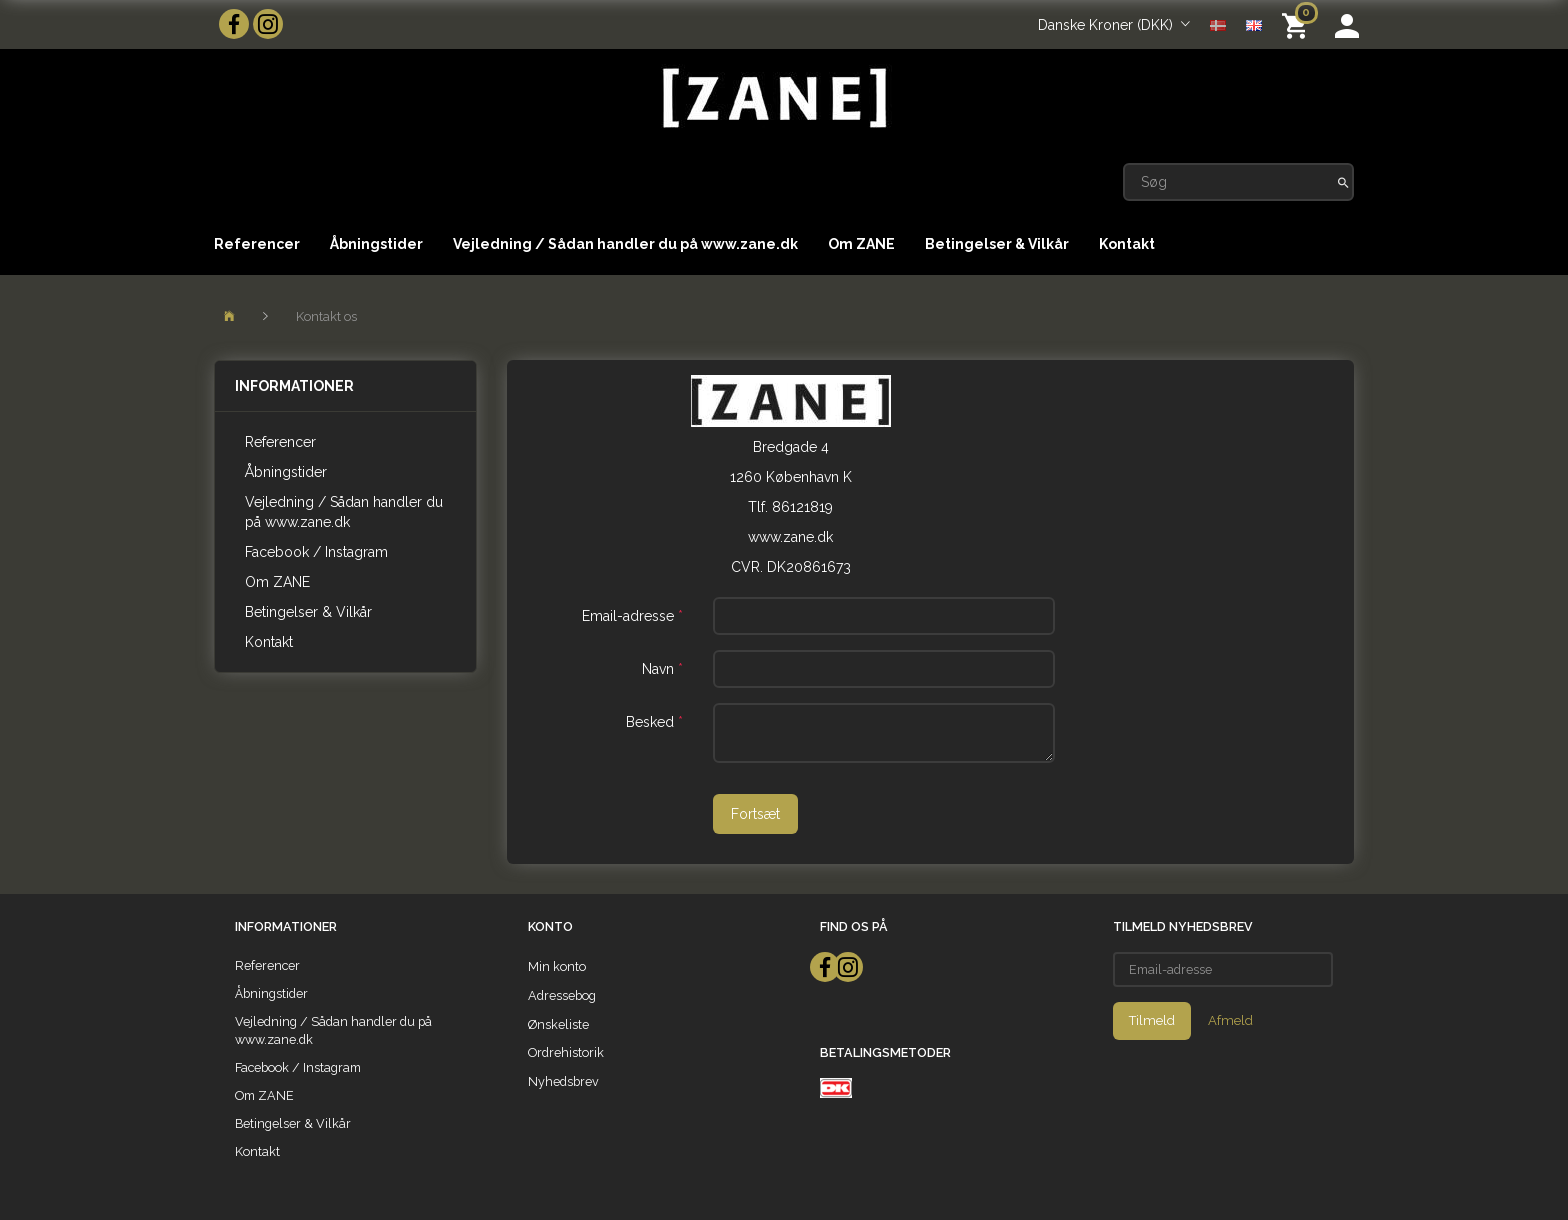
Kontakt (1127, 244)
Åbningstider (376, 244)
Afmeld (1230, 1020)
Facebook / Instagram (316, 552)
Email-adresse (628, 616)
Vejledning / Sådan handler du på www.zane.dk (625, 244)
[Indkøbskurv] (1298, 24)
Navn (658, 669)
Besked (650, 722)
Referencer (257, 244)
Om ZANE (861, 244)
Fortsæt (755, 814)
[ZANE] (772, 98)
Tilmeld (1152, 1020)
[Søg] (1343, 182)
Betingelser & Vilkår (997, 244)
